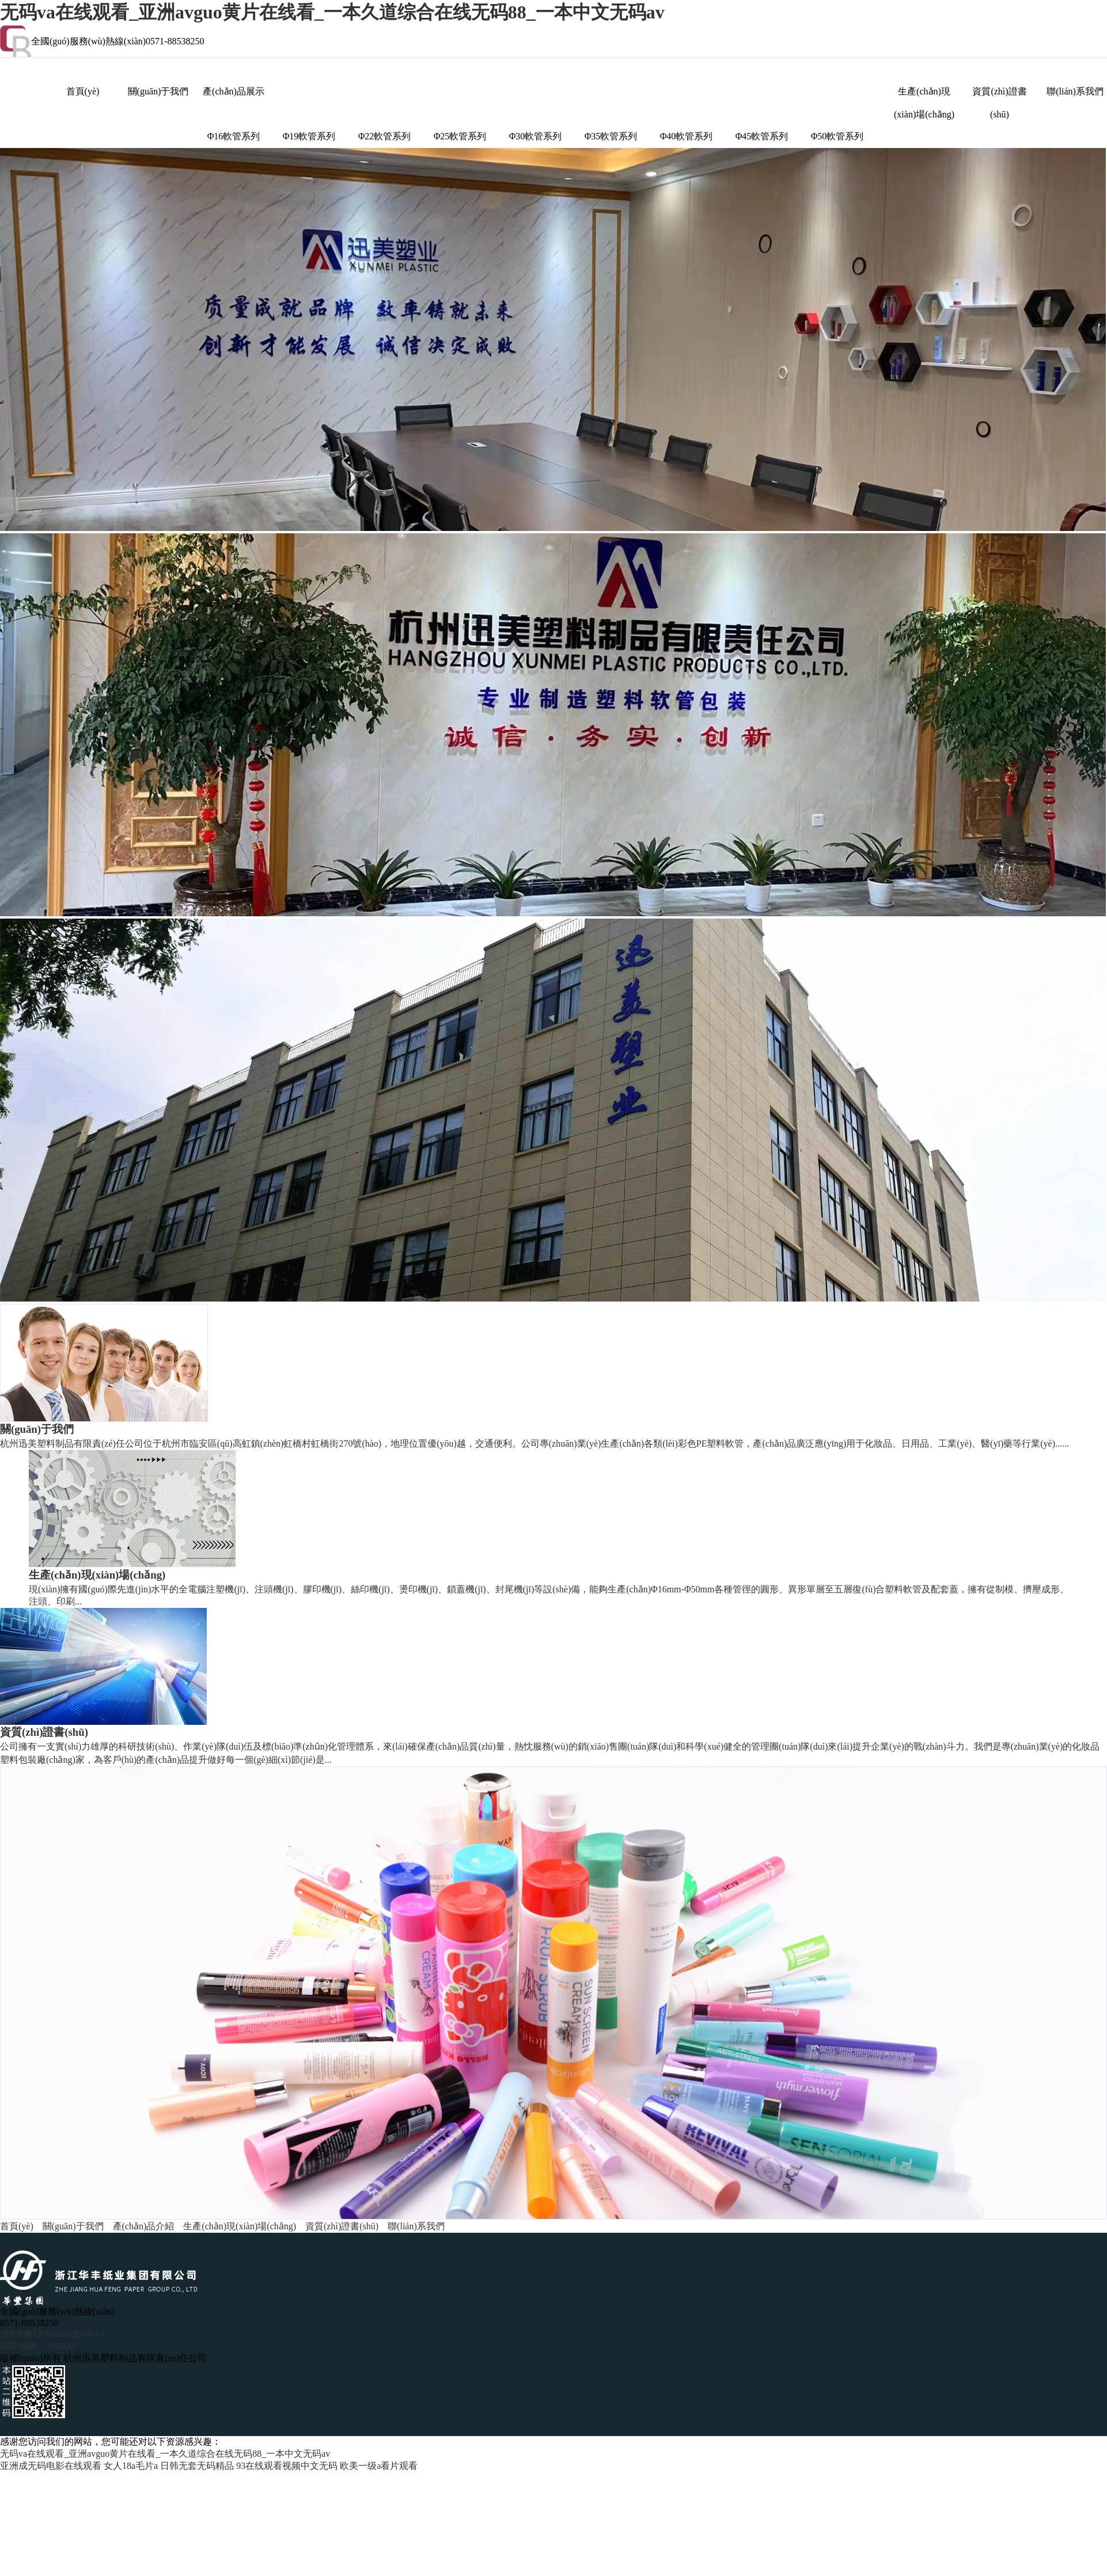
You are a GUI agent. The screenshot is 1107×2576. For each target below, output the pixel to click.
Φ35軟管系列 (611, 136)
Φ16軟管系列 (233, 136)
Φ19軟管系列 (309, 136)
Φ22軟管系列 (384, 136)
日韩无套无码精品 (197, 2466)
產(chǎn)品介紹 (144, 2226)
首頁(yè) (83, 91)
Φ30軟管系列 (535, 136)
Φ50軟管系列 (837, 136)
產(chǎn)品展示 (233, 91)
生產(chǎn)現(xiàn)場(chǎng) (924, 94)
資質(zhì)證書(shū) (999, 94)
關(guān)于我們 (158, 91)
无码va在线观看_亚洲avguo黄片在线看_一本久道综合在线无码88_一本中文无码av (332, 12)
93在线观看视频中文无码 (287, 2466)
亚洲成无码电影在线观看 (50, 2466)
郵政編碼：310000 (37, 2346)
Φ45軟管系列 (762, 136)
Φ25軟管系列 (460, 136)
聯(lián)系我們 (1075, 91)
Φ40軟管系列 (686, 136)
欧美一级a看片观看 (379, 2466)
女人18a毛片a (131, 2466)
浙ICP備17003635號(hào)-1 (53, 2334)
